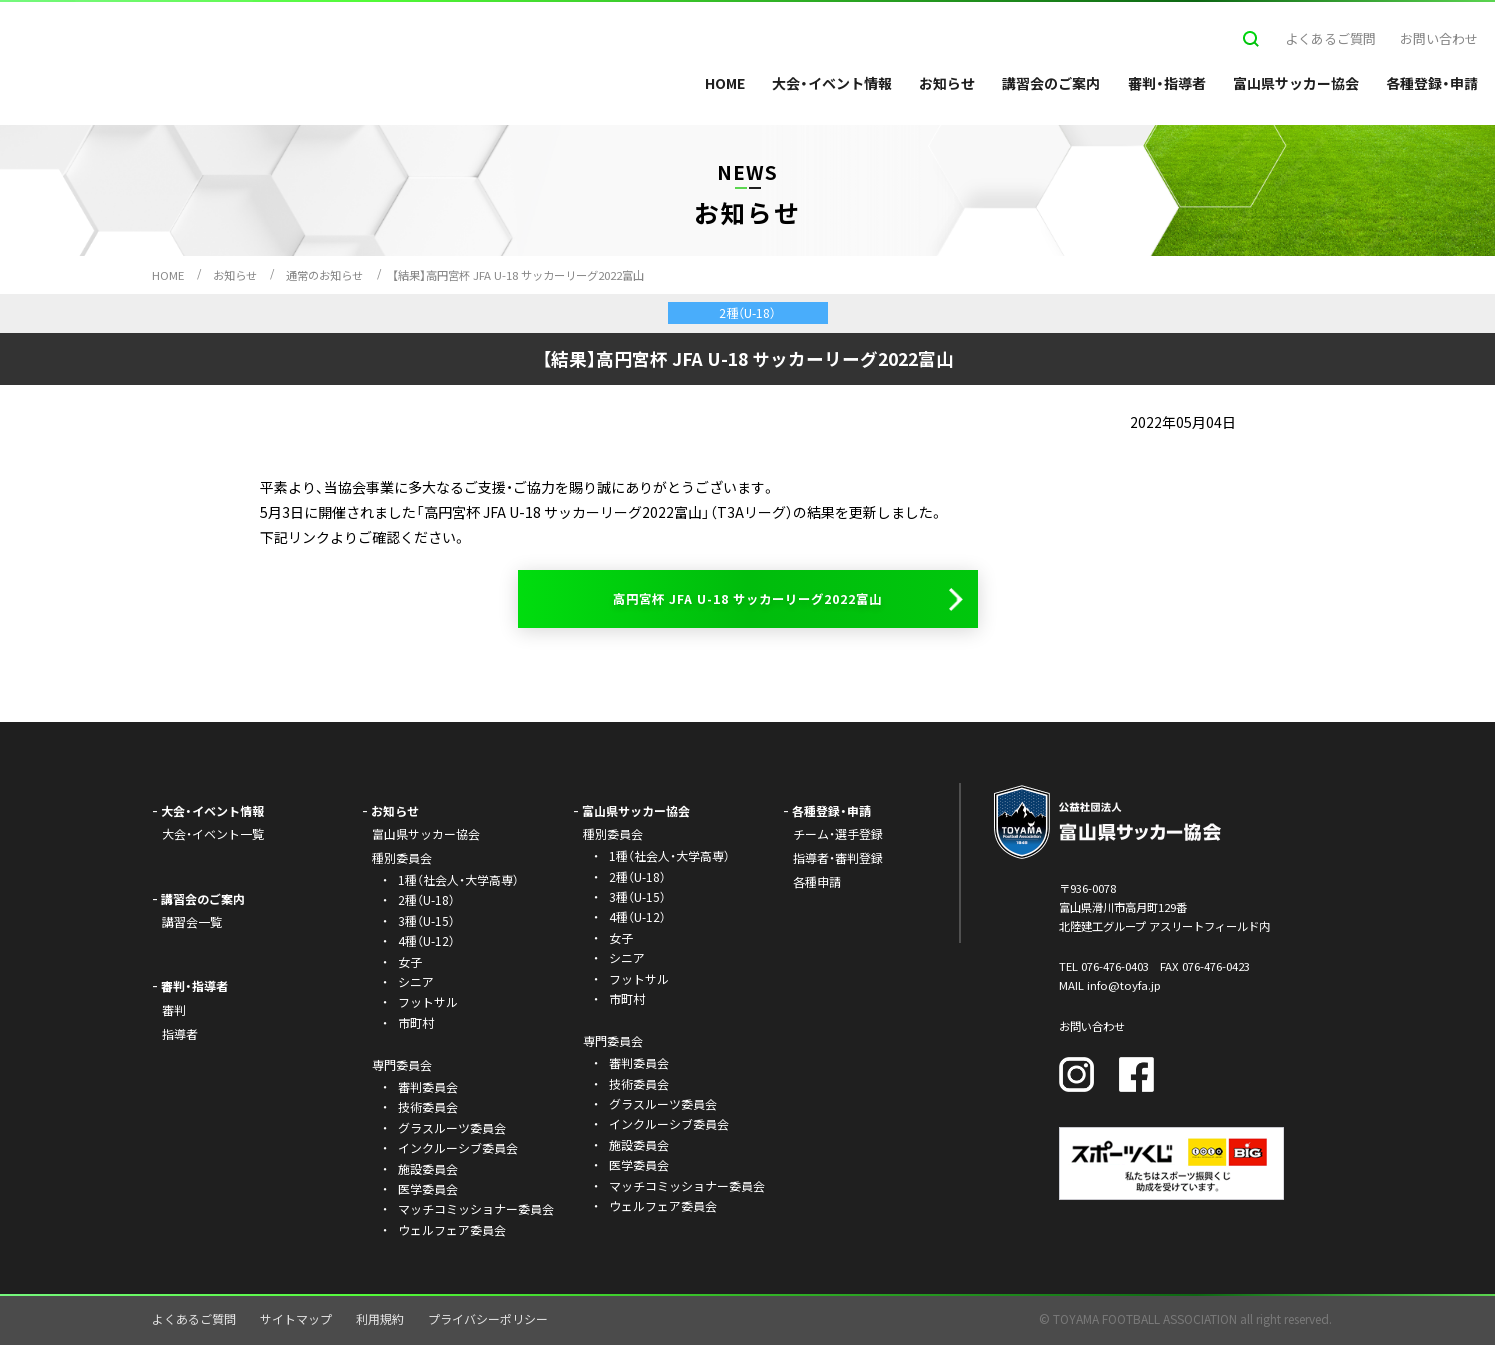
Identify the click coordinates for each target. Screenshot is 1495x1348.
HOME (725, 83)
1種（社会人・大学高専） (458, 882)
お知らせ (947, 83)
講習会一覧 (192, 924)
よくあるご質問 (1330, 38)
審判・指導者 (1167, 83)
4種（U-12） (426, 943)
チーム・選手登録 (838, 836)
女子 (410, 964)
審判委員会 (428, 1089)
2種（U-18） (426, 902)
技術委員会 (428, 1109)
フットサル (428, 1004)
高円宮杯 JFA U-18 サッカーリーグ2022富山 (747, 600)
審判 (174, 1012)
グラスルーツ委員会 (452, 1130)
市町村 (416, 1025)
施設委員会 (428, 1170)
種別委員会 (613, 836)
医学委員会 (428, 1191)
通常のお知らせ (324, 275)
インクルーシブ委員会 (458, 1150)
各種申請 (817, 884)
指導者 (180, 1036)
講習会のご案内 (1051, 83)
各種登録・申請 (1432, 83)
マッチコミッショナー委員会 (476, 1211)
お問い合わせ (1439, 38)
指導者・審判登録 (838, 860)
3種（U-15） (426, 923)
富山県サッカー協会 (1296, 83)
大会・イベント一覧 (213, 836)
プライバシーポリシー (488, 1321)
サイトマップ (296, 1321)
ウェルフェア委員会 (452, 1232)
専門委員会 (613, 1043)
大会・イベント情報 (832, 83)
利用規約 (380, 1321)
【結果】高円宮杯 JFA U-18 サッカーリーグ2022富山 (518, 275)
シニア (416, 984)
